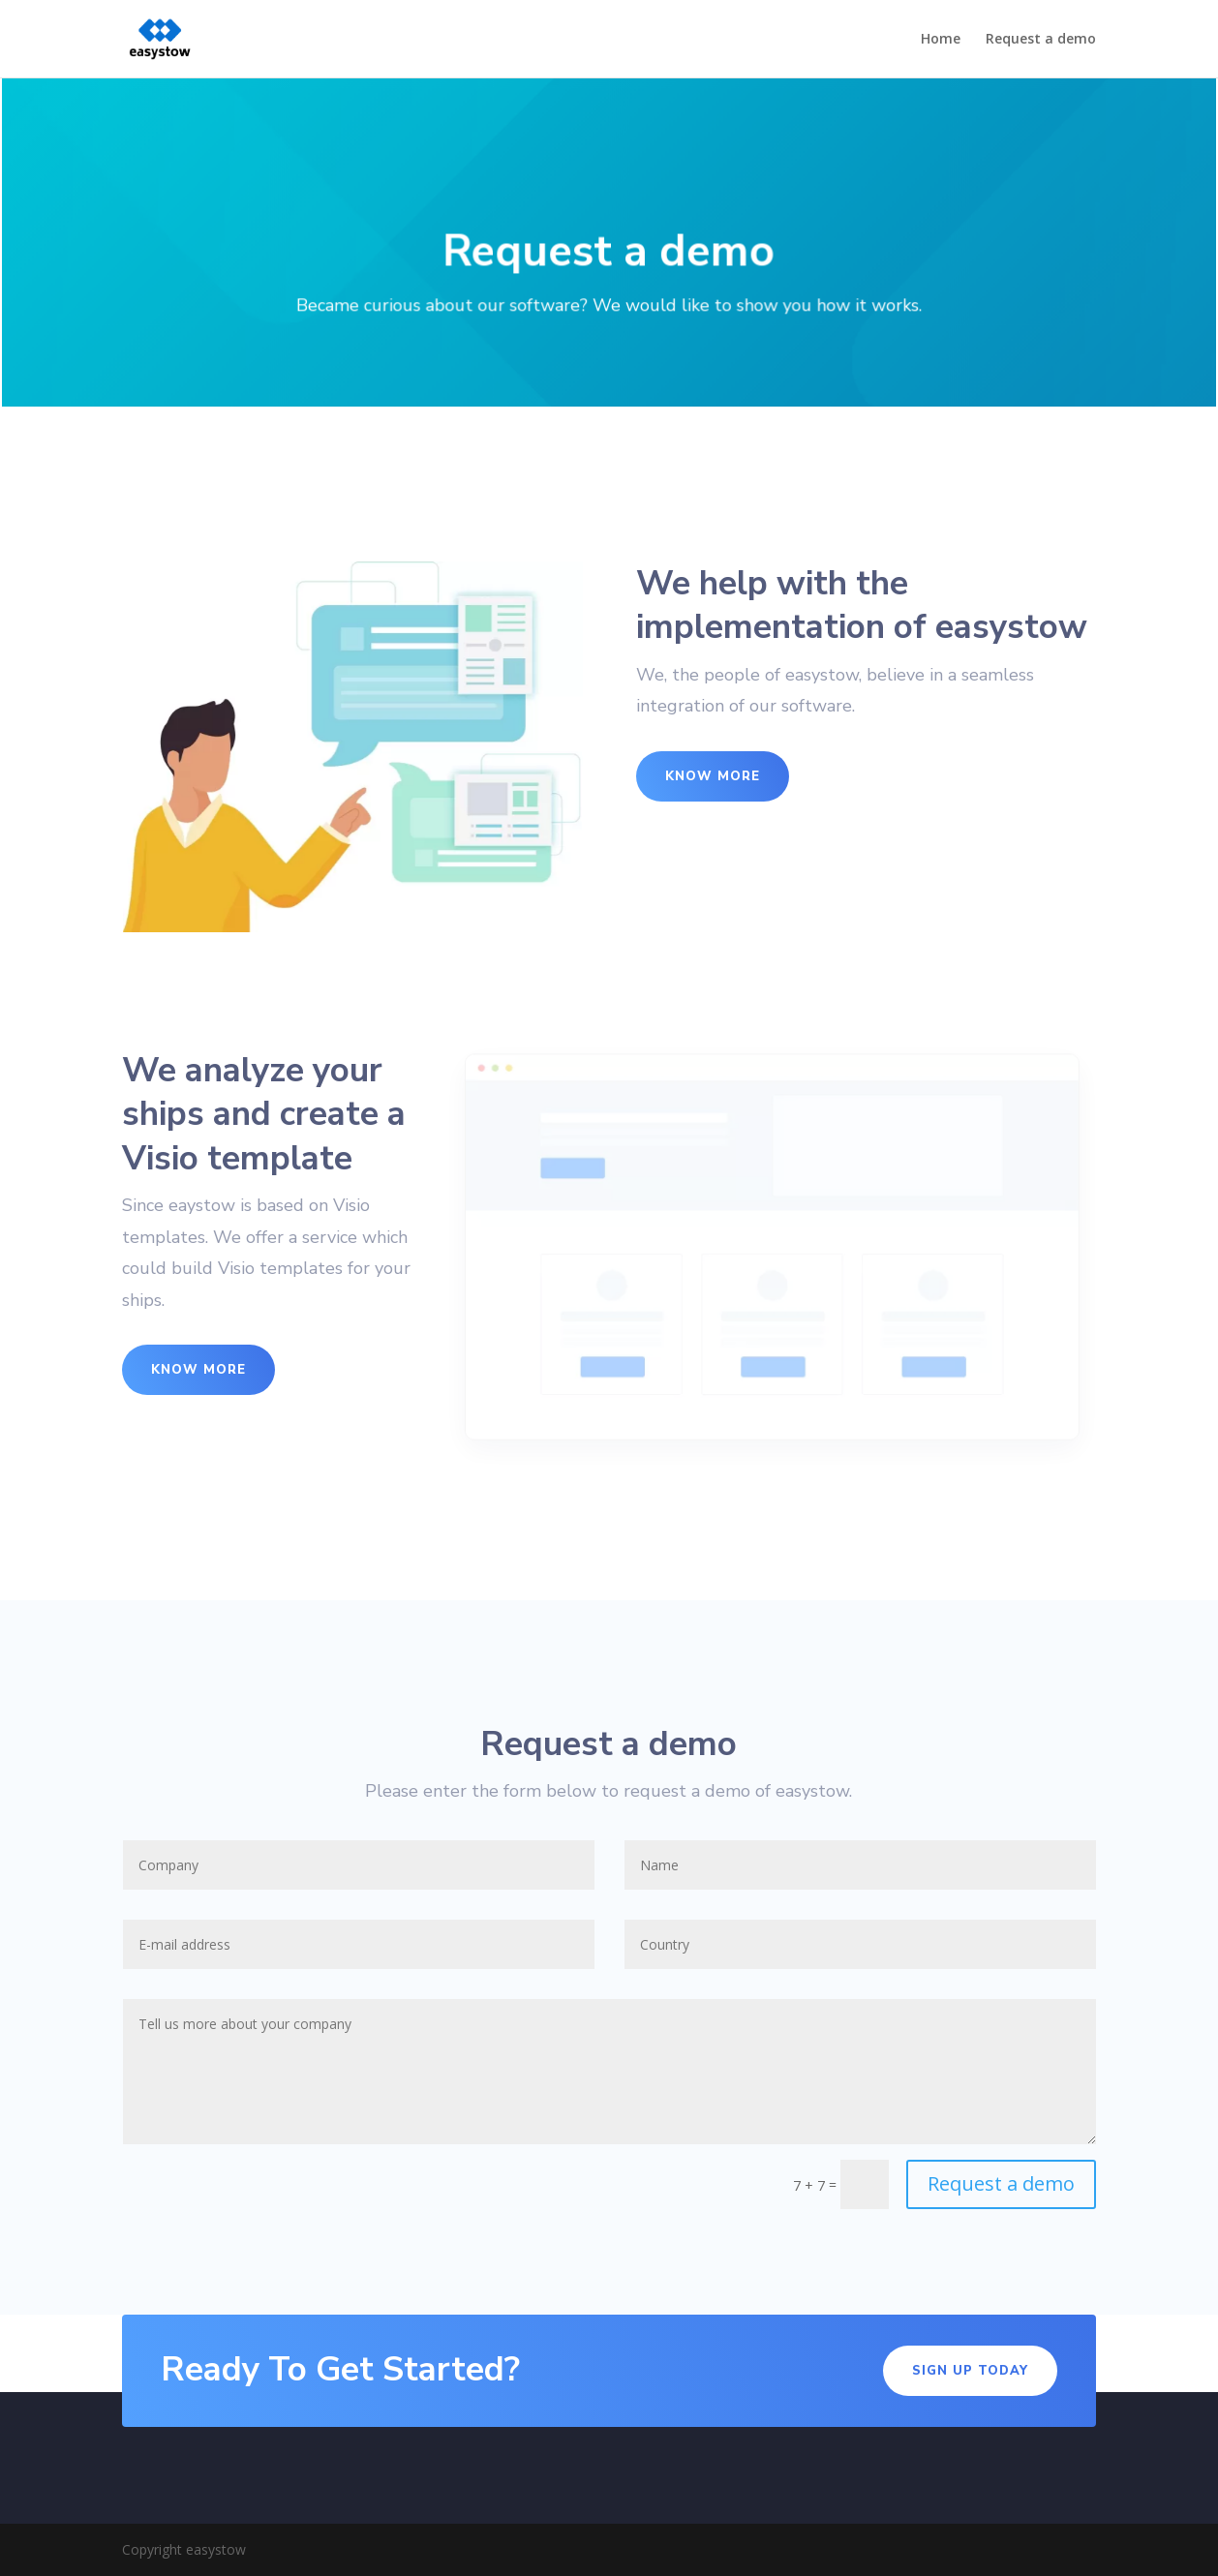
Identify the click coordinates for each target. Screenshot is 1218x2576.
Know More (712, 776)
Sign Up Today (970, 2370)
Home (940, 39)
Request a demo (1041, 39)
